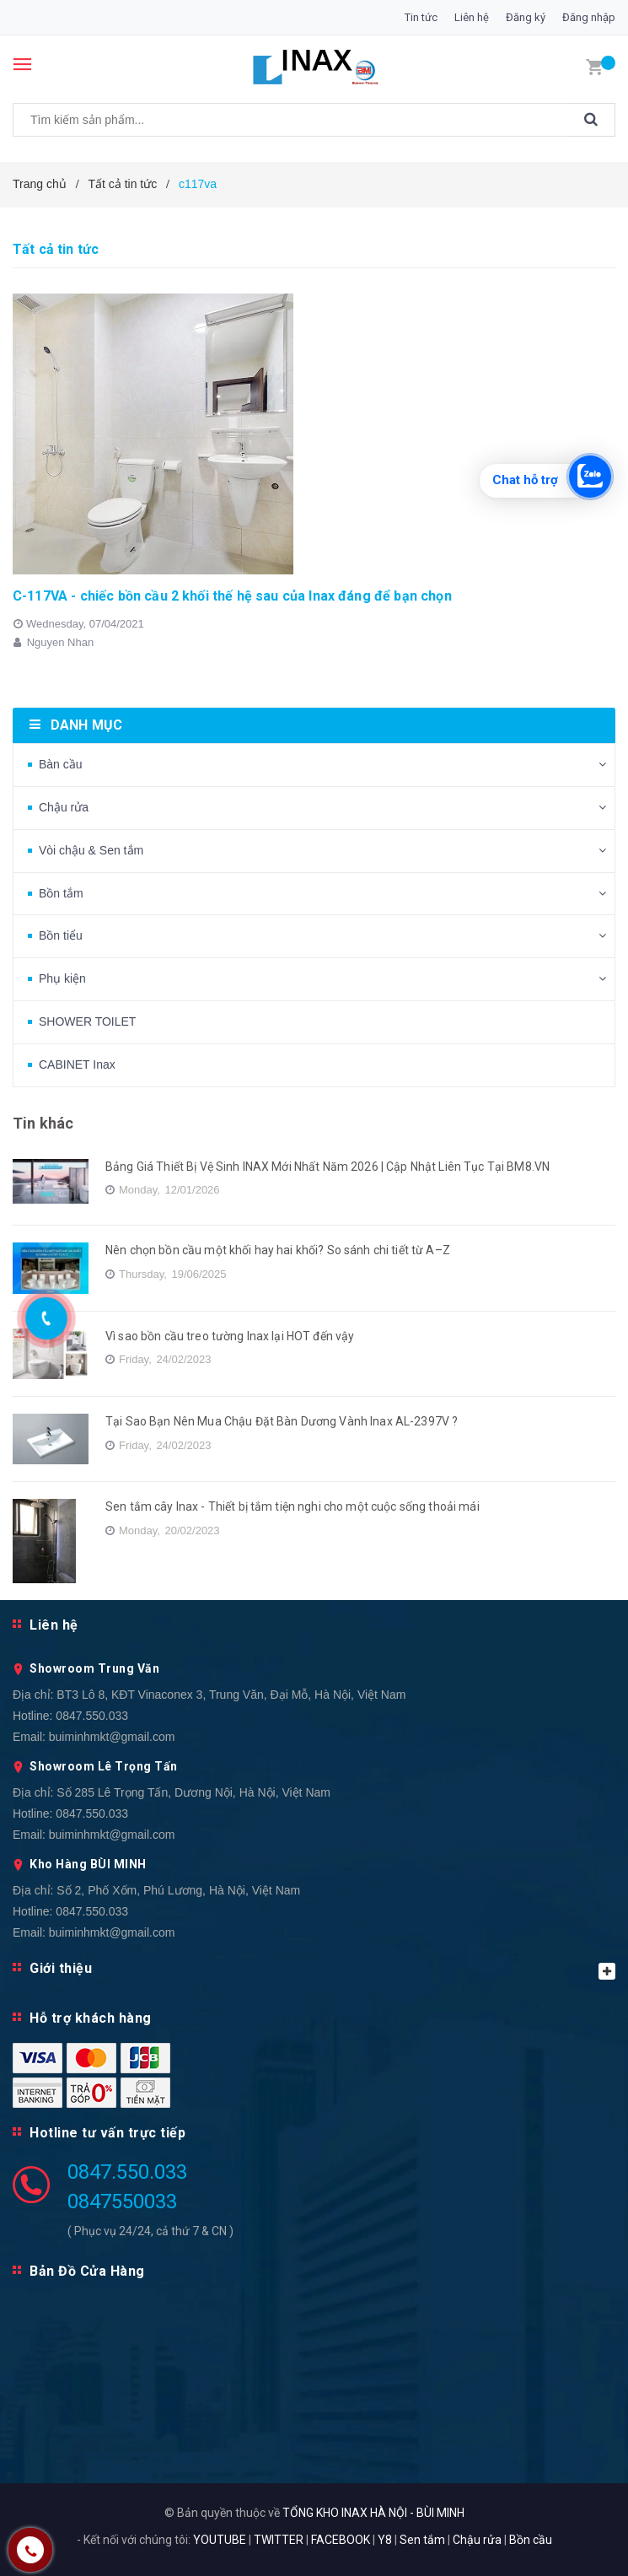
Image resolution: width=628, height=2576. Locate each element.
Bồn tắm (61, 893)
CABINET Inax (77, 1064)
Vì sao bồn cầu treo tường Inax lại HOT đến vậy (229, 1336)
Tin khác (43, 1123)
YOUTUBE (219, 2539)
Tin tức (421, 17)
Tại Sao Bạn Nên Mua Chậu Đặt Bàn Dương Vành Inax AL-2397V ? (281, 1421)
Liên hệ (471, 17)
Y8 (385, 2539)
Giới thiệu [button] (322, 1970)
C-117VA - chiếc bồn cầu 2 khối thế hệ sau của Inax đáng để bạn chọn (232, 596)
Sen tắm (422, 2539)
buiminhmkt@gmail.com (112, 1736)
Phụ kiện (62, 978)
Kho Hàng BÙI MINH (88, 1864)
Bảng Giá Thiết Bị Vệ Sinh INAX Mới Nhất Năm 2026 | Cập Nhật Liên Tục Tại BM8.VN (327, 1166)
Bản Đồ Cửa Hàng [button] (87, 2271)
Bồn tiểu (61, 935)
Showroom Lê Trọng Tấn (104, 1766)
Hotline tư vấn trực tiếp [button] (107, 2133)
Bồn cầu (530, 2539)
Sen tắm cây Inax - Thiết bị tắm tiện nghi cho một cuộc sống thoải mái (292, 1506)
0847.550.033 (92, 1715)
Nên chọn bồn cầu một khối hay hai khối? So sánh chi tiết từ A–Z (277, 1250)
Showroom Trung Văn (94, 1668)
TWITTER (278, 2539)
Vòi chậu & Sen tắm (91, 850)
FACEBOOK (340, 2539)
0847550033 (122, 2201)
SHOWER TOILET (87, 1021)
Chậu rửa (64, 807)
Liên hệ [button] (54, 1625)
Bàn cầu (61, 764)
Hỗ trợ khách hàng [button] (91, 2018)
